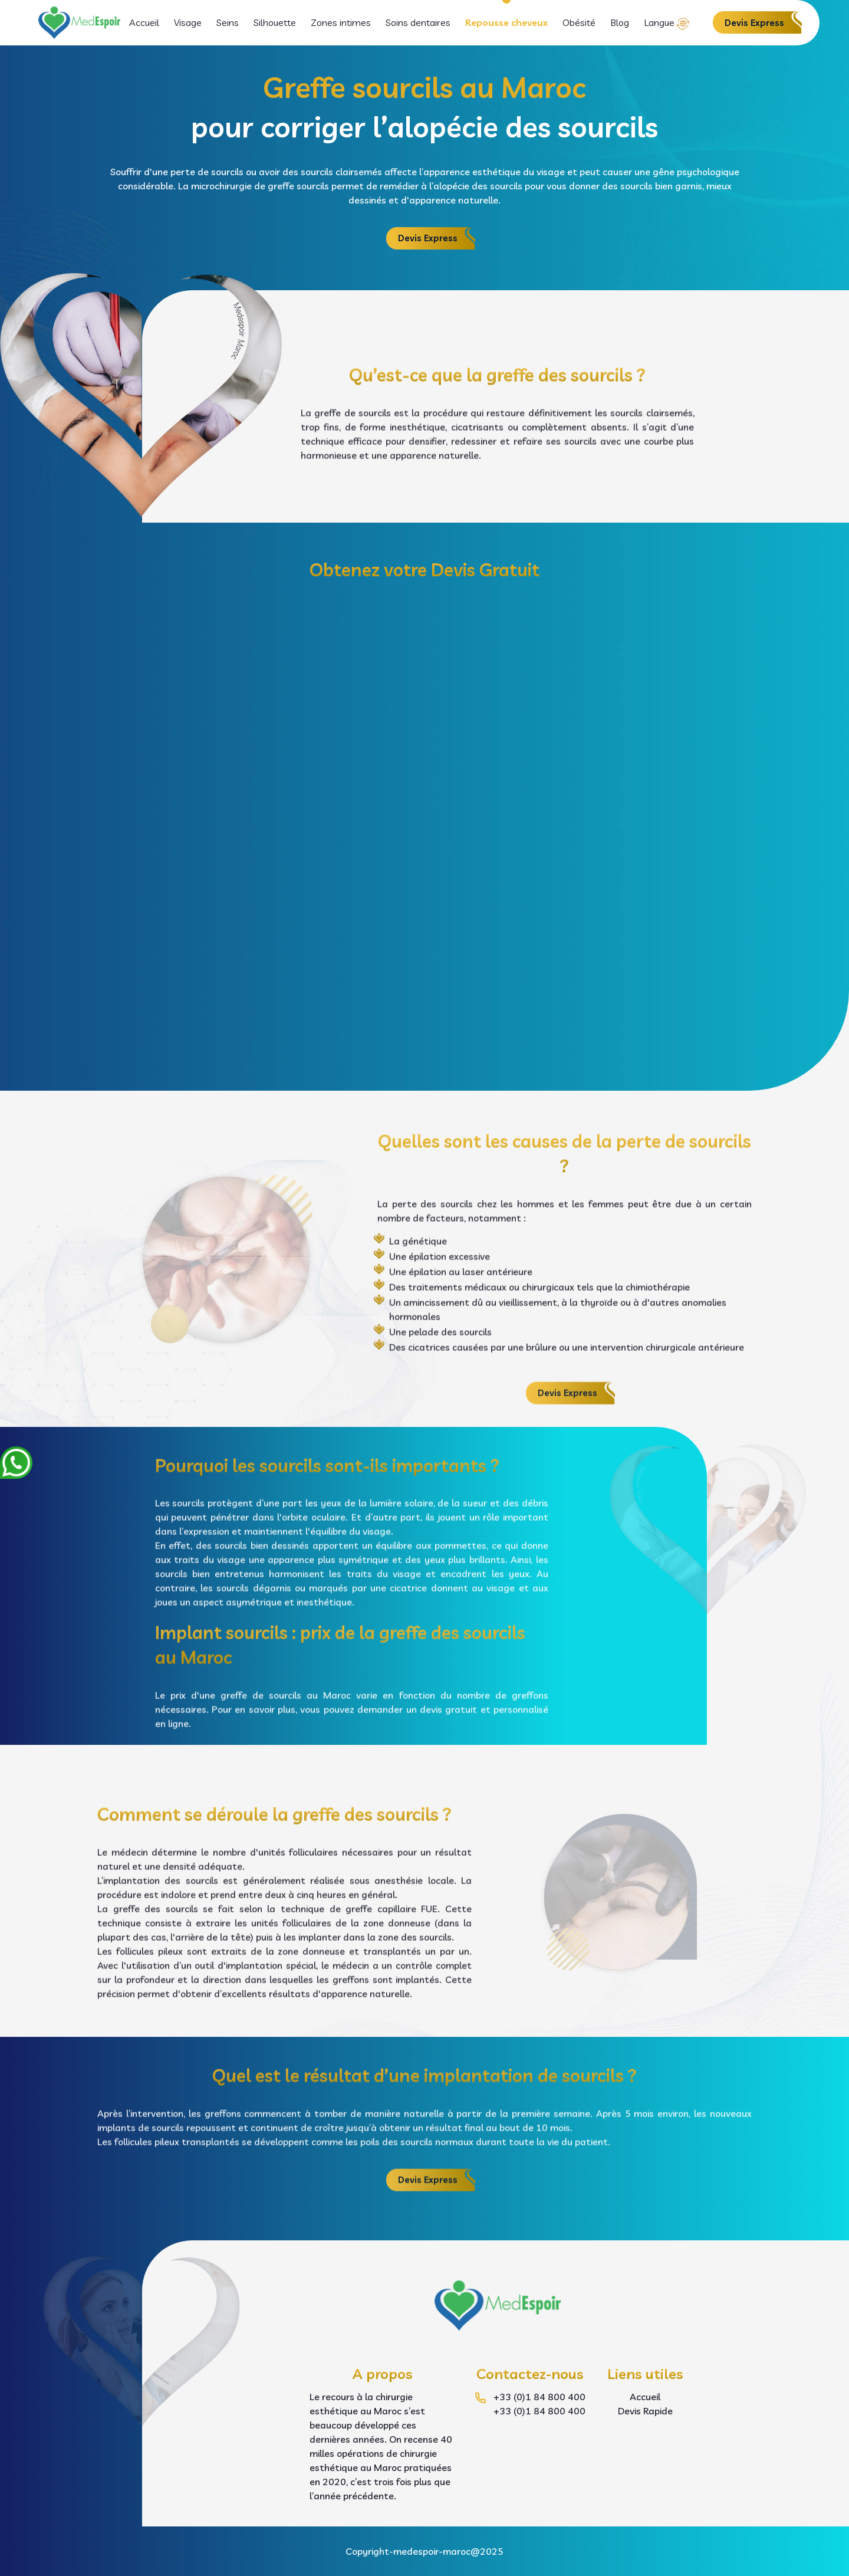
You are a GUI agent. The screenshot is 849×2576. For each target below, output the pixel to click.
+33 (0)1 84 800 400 (539, 2397)
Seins (227, 22)
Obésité (578, 22)
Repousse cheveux (506, 22)
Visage (188, 22)
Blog (619, 22)
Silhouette (275, 22)
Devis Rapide (645, 2411)
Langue (659, 22)
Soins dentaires (418, 22)
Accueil (144, 22)
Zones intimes (341, 22)
